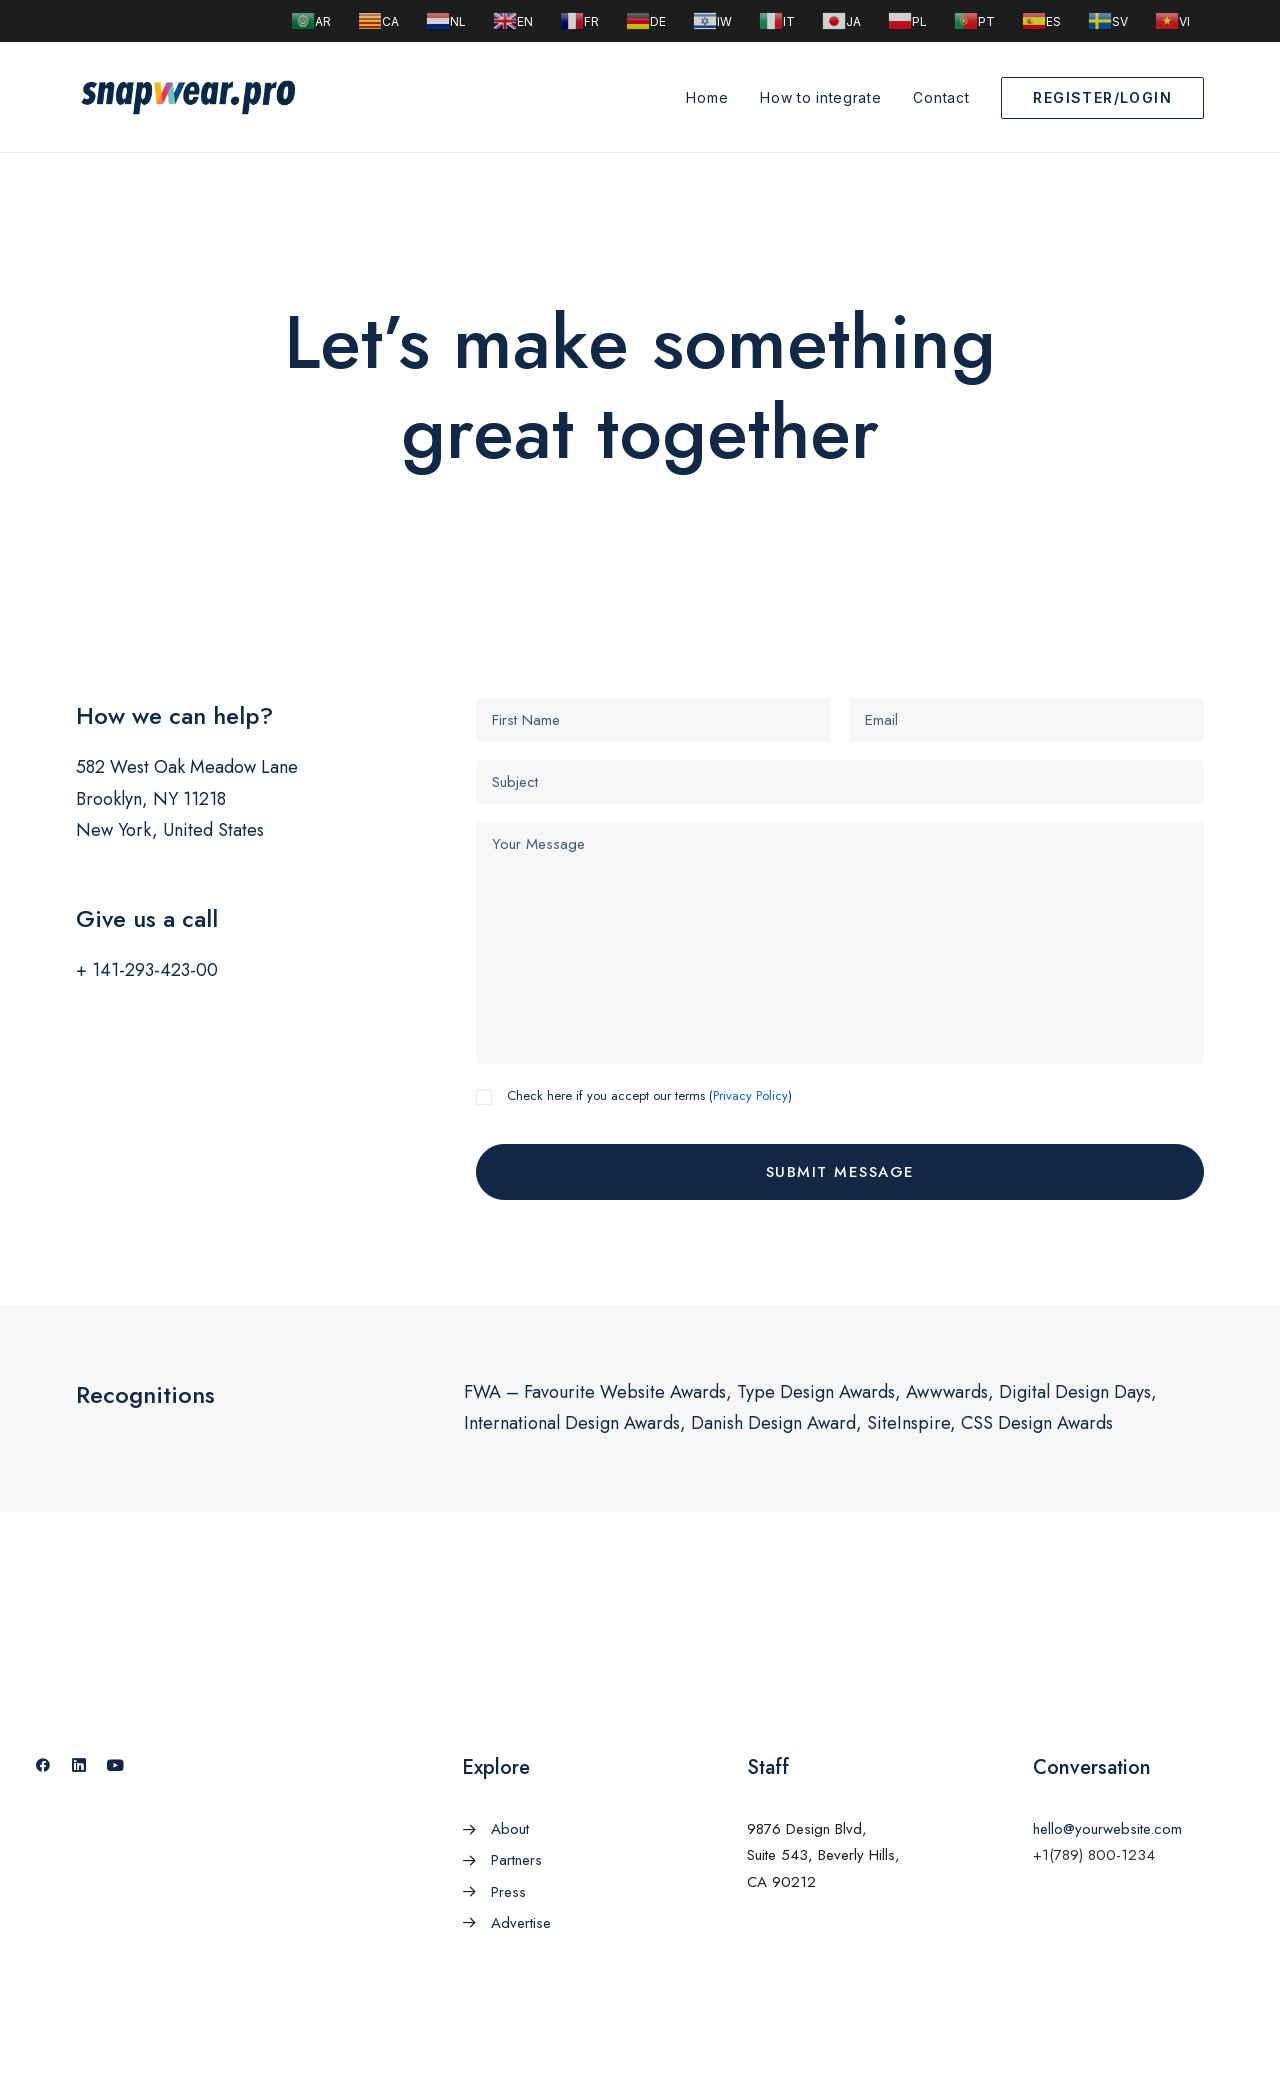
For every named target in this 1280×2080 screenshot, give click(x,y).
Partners (516, 1860)
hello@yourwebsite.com (1107, 1829)
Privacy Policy (750, 1095)
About (510, 1829)
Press (508, 1892)
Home (707, 97)
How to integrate (820, 97)
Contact (941, 97)
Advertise (521, 1923)
